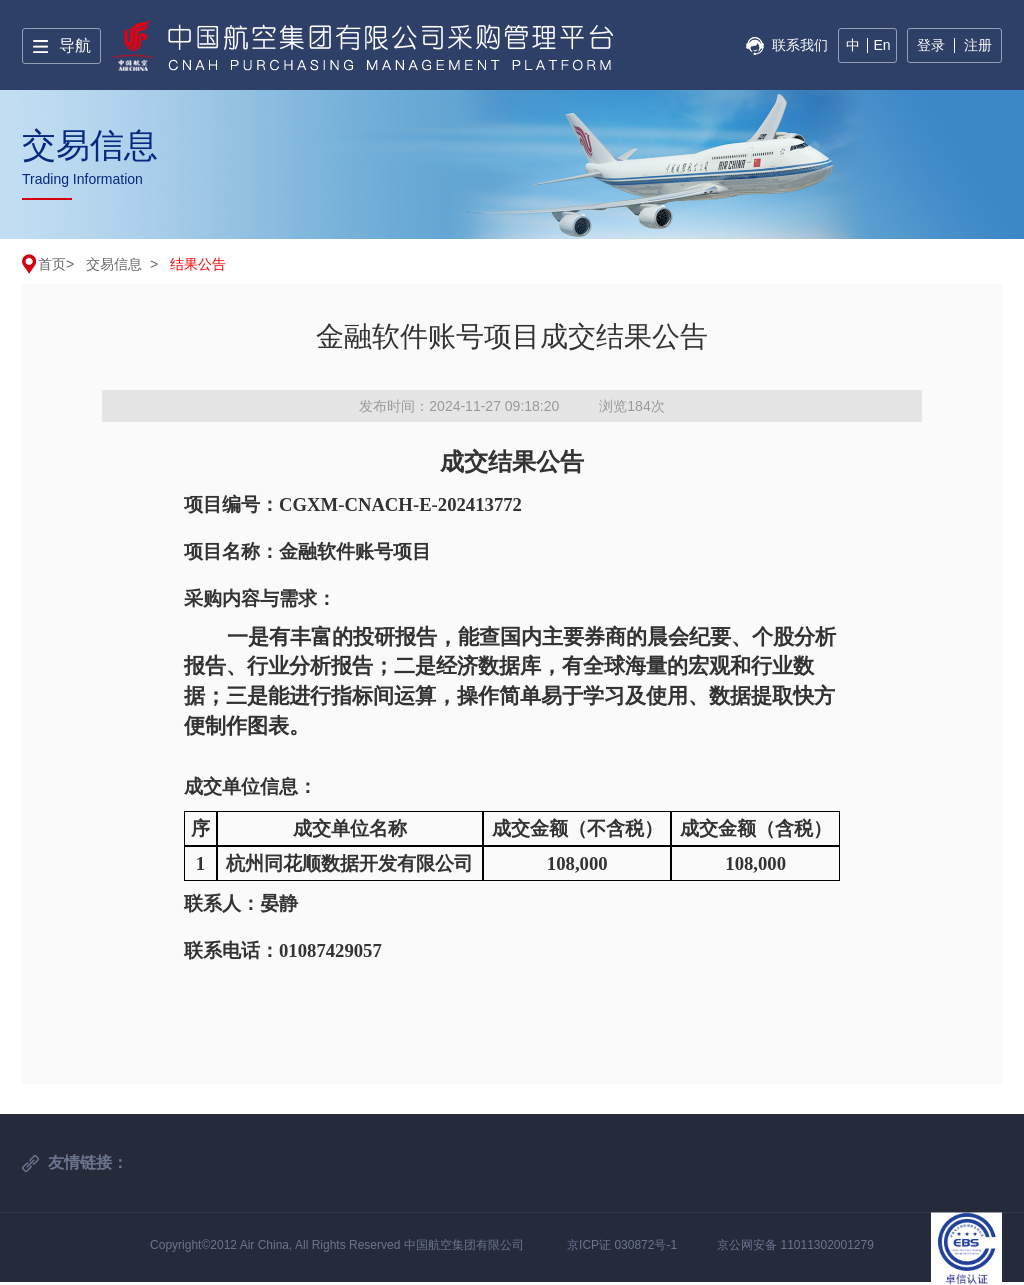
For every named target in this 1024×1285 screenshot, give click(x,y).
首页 (52, 264)
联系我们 (800, 45)
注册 (978, 45)
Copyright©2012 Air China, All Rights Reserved (277, 1245)
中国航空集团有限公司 (464, 1245)
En (881, 45)
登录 (931, 45)
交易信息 (114, 264)
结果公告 (198, 264)
